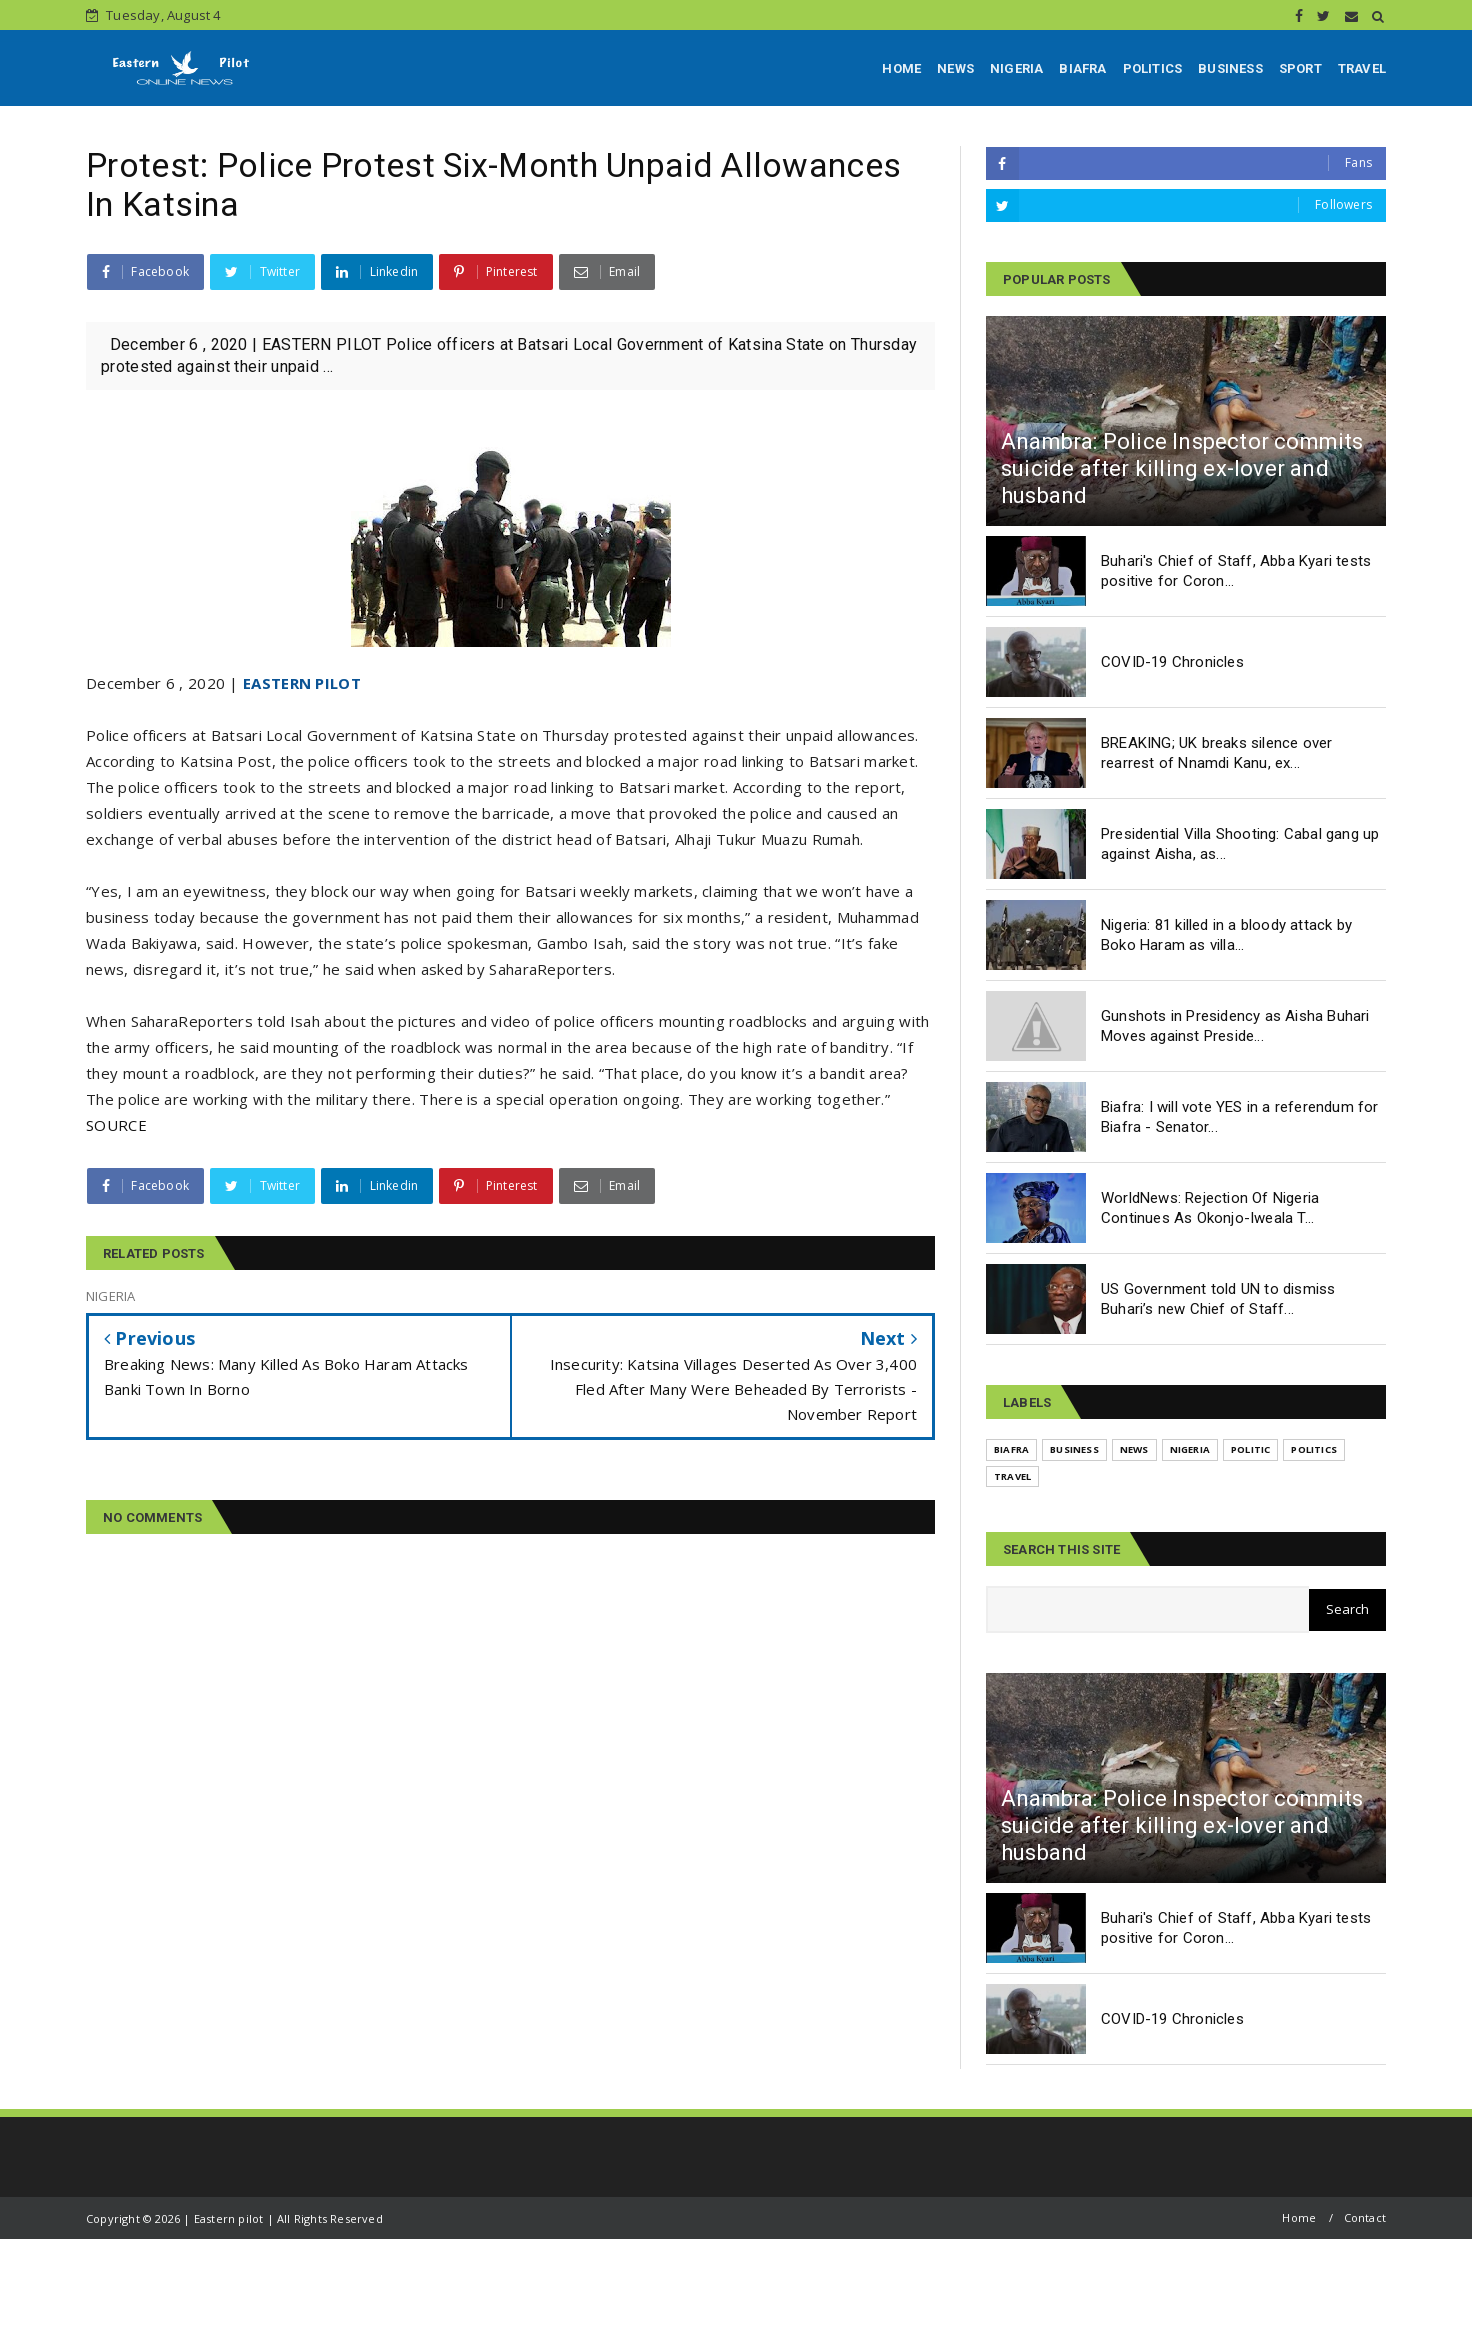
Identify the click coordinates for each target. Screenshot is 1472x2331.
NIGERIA (1016, 68)
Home (1299, 2217)
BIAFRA (1082, 68)
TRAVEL (1362, 68)
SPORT (1300, 68)
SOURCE (116, 1125)
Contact (1365, 2217)
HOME (901, 68)
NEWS (955, 68)
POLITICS (1153, 68)
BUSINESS (1230, 68)
